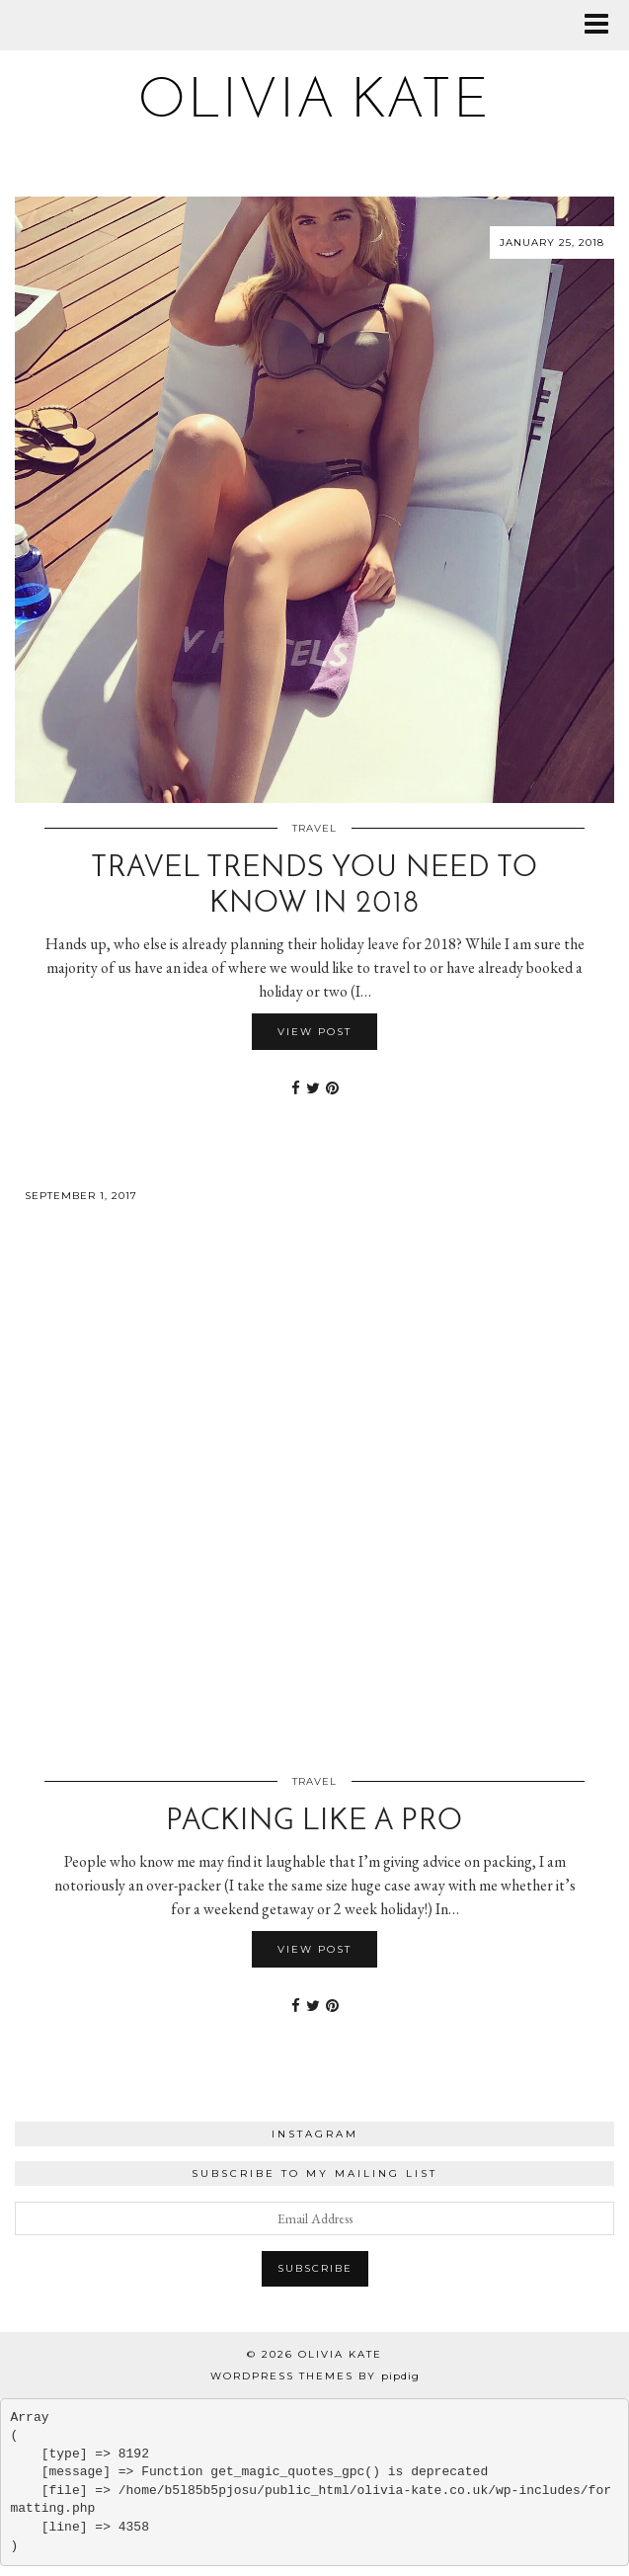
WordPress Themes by (315, 2376)
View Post (314, 1031)
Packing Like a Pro (314, 1822)
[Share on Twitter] (313, 1088)
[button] (603, 25)
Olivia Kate (314, 102)
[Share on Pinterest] (332, 1088)
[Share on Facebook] (295, 1088)
